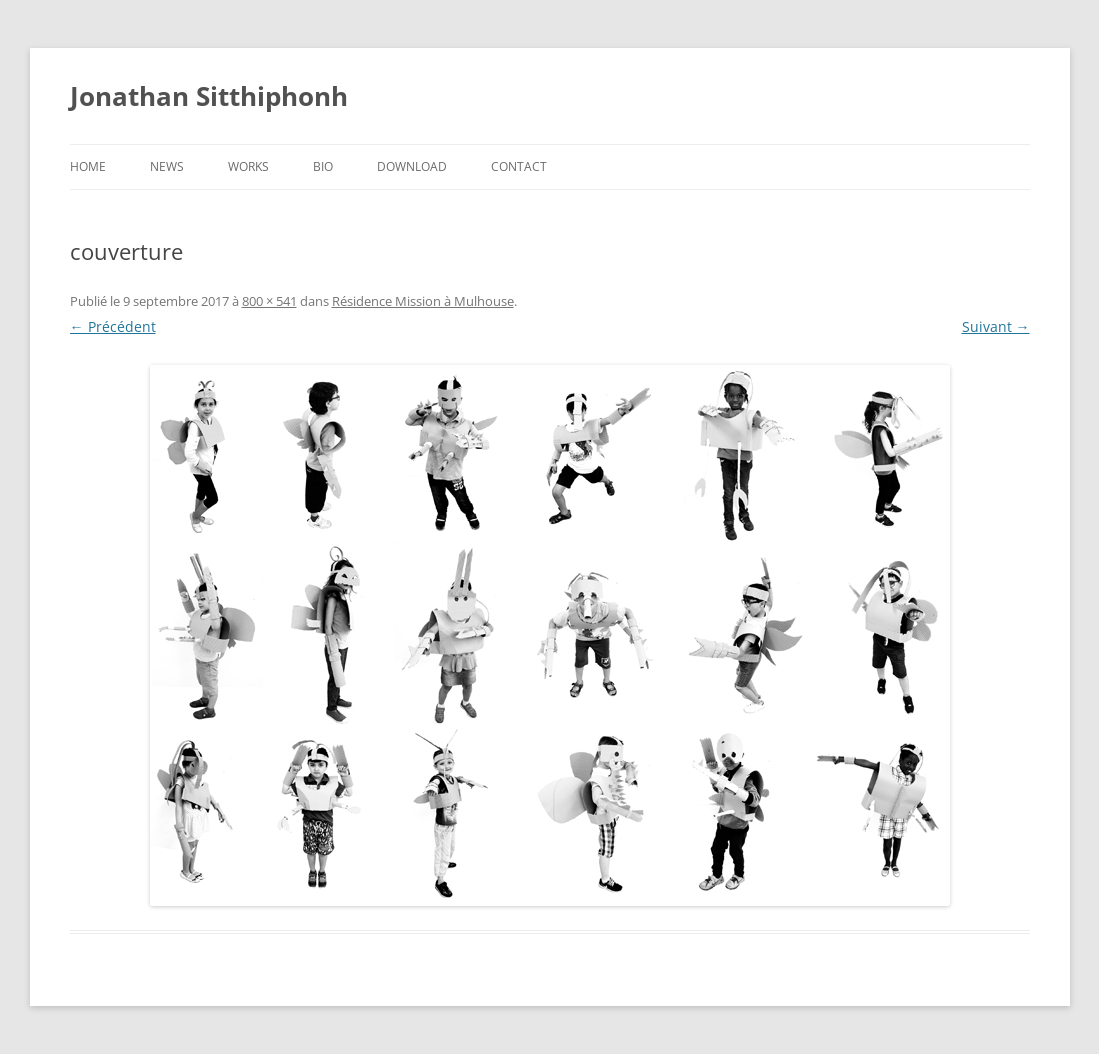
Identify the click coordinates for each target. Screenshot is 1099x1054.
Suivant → (996, 326)
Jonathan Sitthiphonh (209, 96)
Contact (519, 166)
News (167, 166)
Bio (323, 166)
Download (412, 166)
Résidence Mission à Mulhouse (423, 301)
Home (88, 166)
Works (248, 166)
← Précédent (113, 326)
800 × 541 (269, 301)
